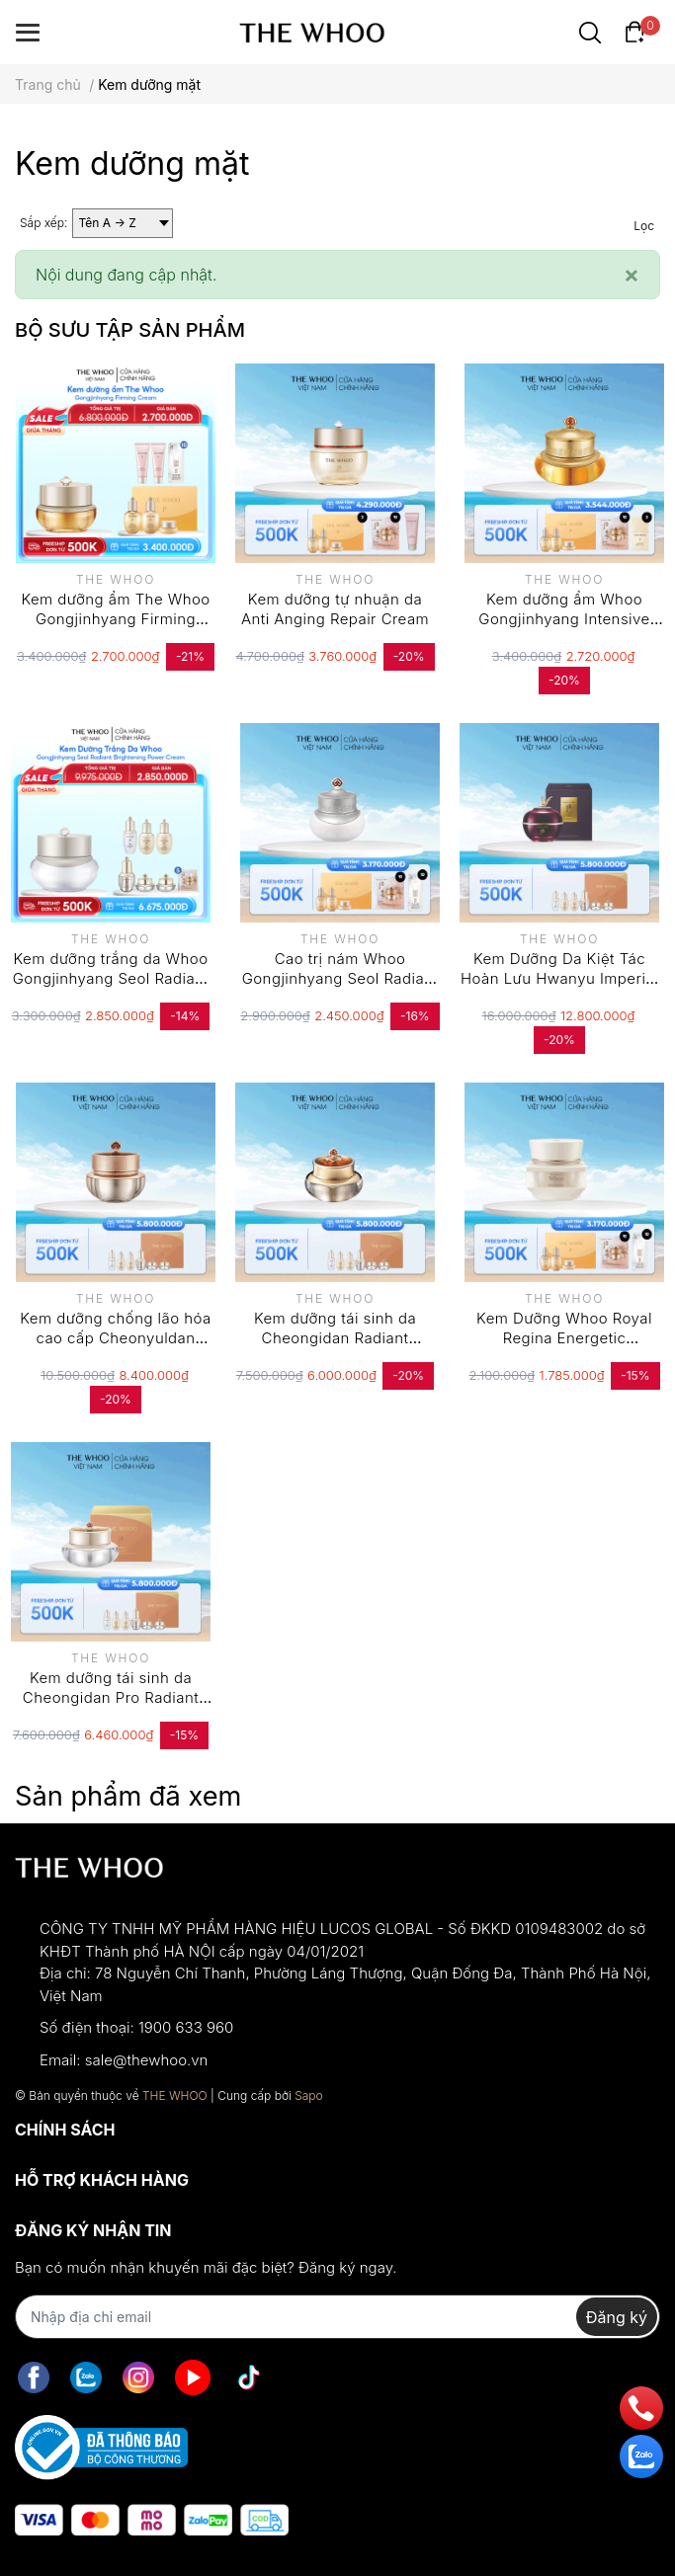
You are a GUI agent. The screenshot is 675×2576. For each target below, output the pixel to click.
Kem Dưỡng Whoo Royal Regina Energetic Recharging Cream (564, 1337)
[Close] (631, 274)
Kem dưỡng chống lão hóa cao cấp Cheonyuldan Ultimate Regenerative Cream (115, 1347)
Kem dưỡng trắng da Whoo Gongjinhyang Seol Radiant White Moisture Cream (111, 977)
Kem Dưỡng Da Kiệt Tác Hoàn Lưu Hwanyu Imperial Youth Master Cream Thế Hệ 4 (559, 987)
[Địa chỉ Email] (337, 2316)
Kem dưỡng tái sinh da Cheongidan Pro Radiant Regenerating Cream (111, 1697)
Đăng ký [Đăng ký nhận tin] (616, 2317)
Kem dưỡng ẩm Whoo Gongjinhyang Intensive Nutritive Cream (563, 618)
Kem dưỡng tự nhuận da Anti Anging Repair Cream (335, 609)
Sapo (309, 2095)
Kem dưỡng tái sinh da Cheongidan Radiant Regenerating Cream (335, 1337)
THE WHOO (175, 2095)
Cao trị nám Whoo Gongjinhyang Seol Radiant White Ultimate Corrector (340, 977)
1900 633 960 (185, 2027)
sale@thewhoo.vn (147, 2060)
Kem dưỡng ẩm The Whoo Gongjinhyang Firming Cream (115, 618)
